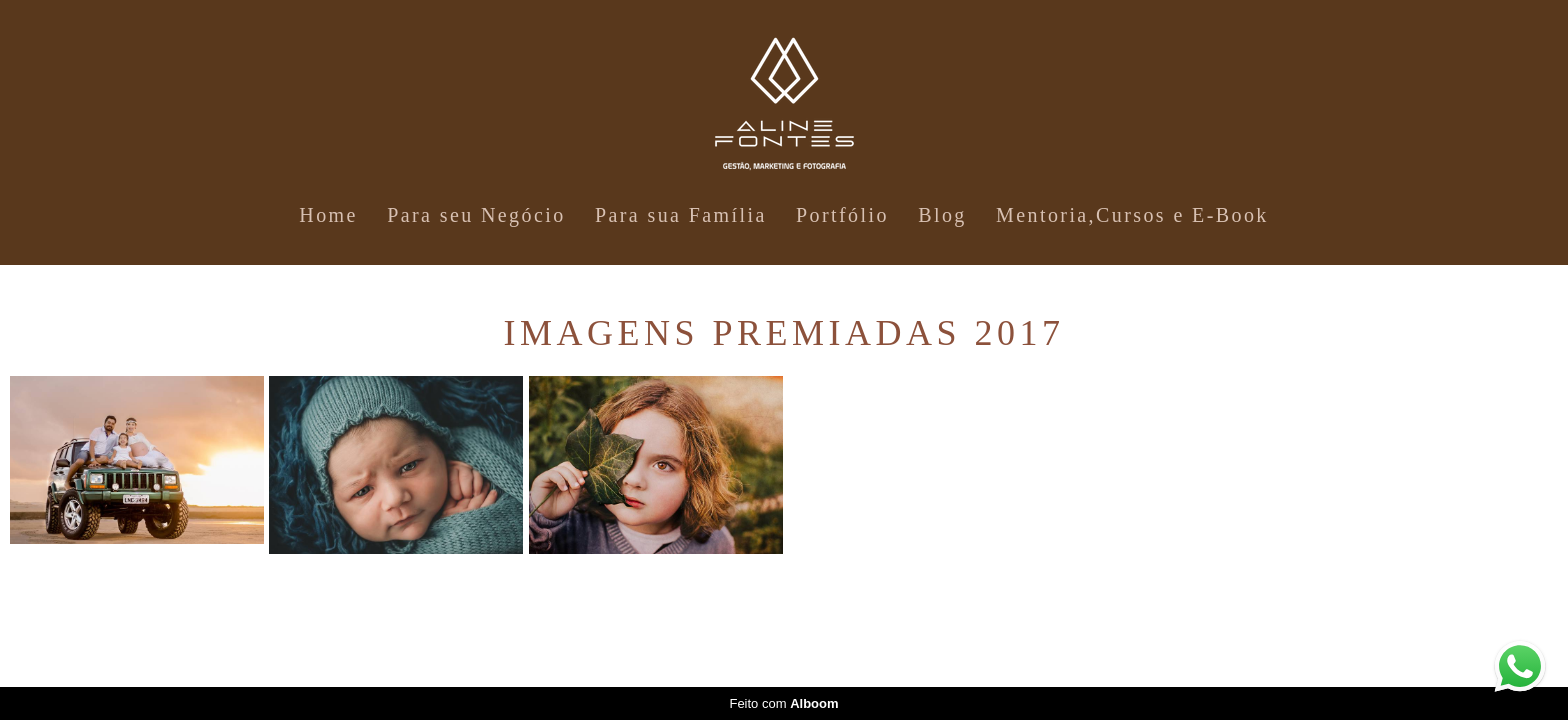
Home (328, 215)
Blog (942, 215)
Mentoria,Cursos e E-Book (1132, 215)
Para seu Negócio (476, 215)
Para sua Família (681, 215)
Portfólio (842, 215)
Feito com (783, 703)
